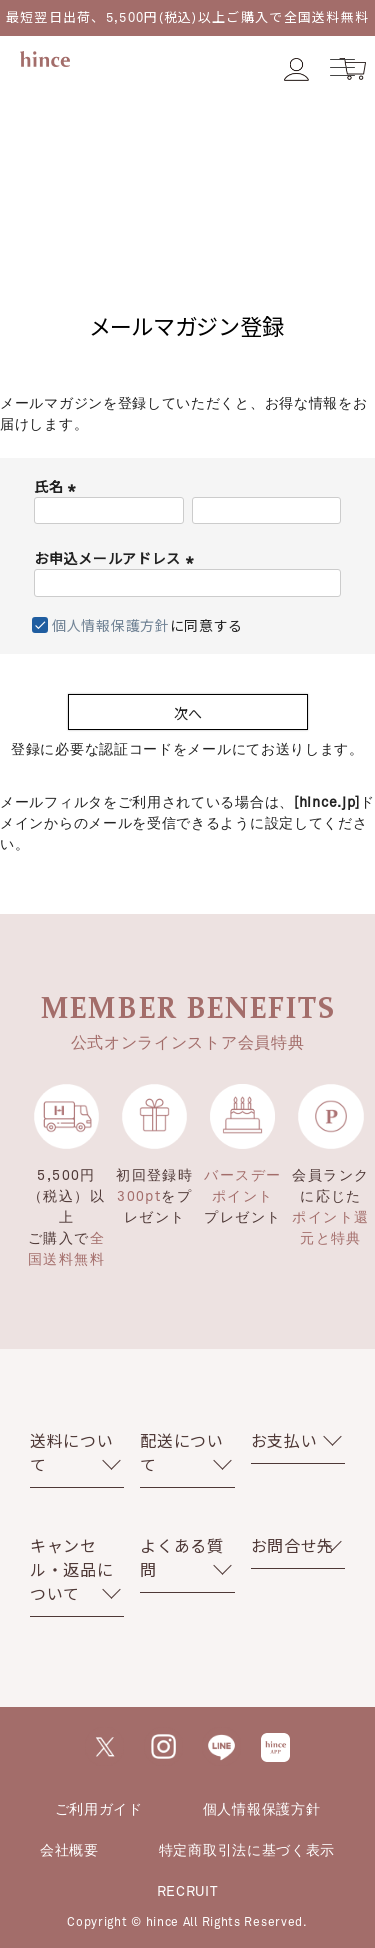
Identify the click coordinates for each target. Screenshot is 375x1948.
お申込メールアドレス (116, 558)
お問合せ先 (293, 1545)
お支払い (284, 1440)
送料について (72, 1452)
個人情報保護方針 (111, 625)
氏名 (57, 486)
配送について (182, 1452)
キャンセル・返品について (72, 1569)
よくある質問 (182, 1557)
